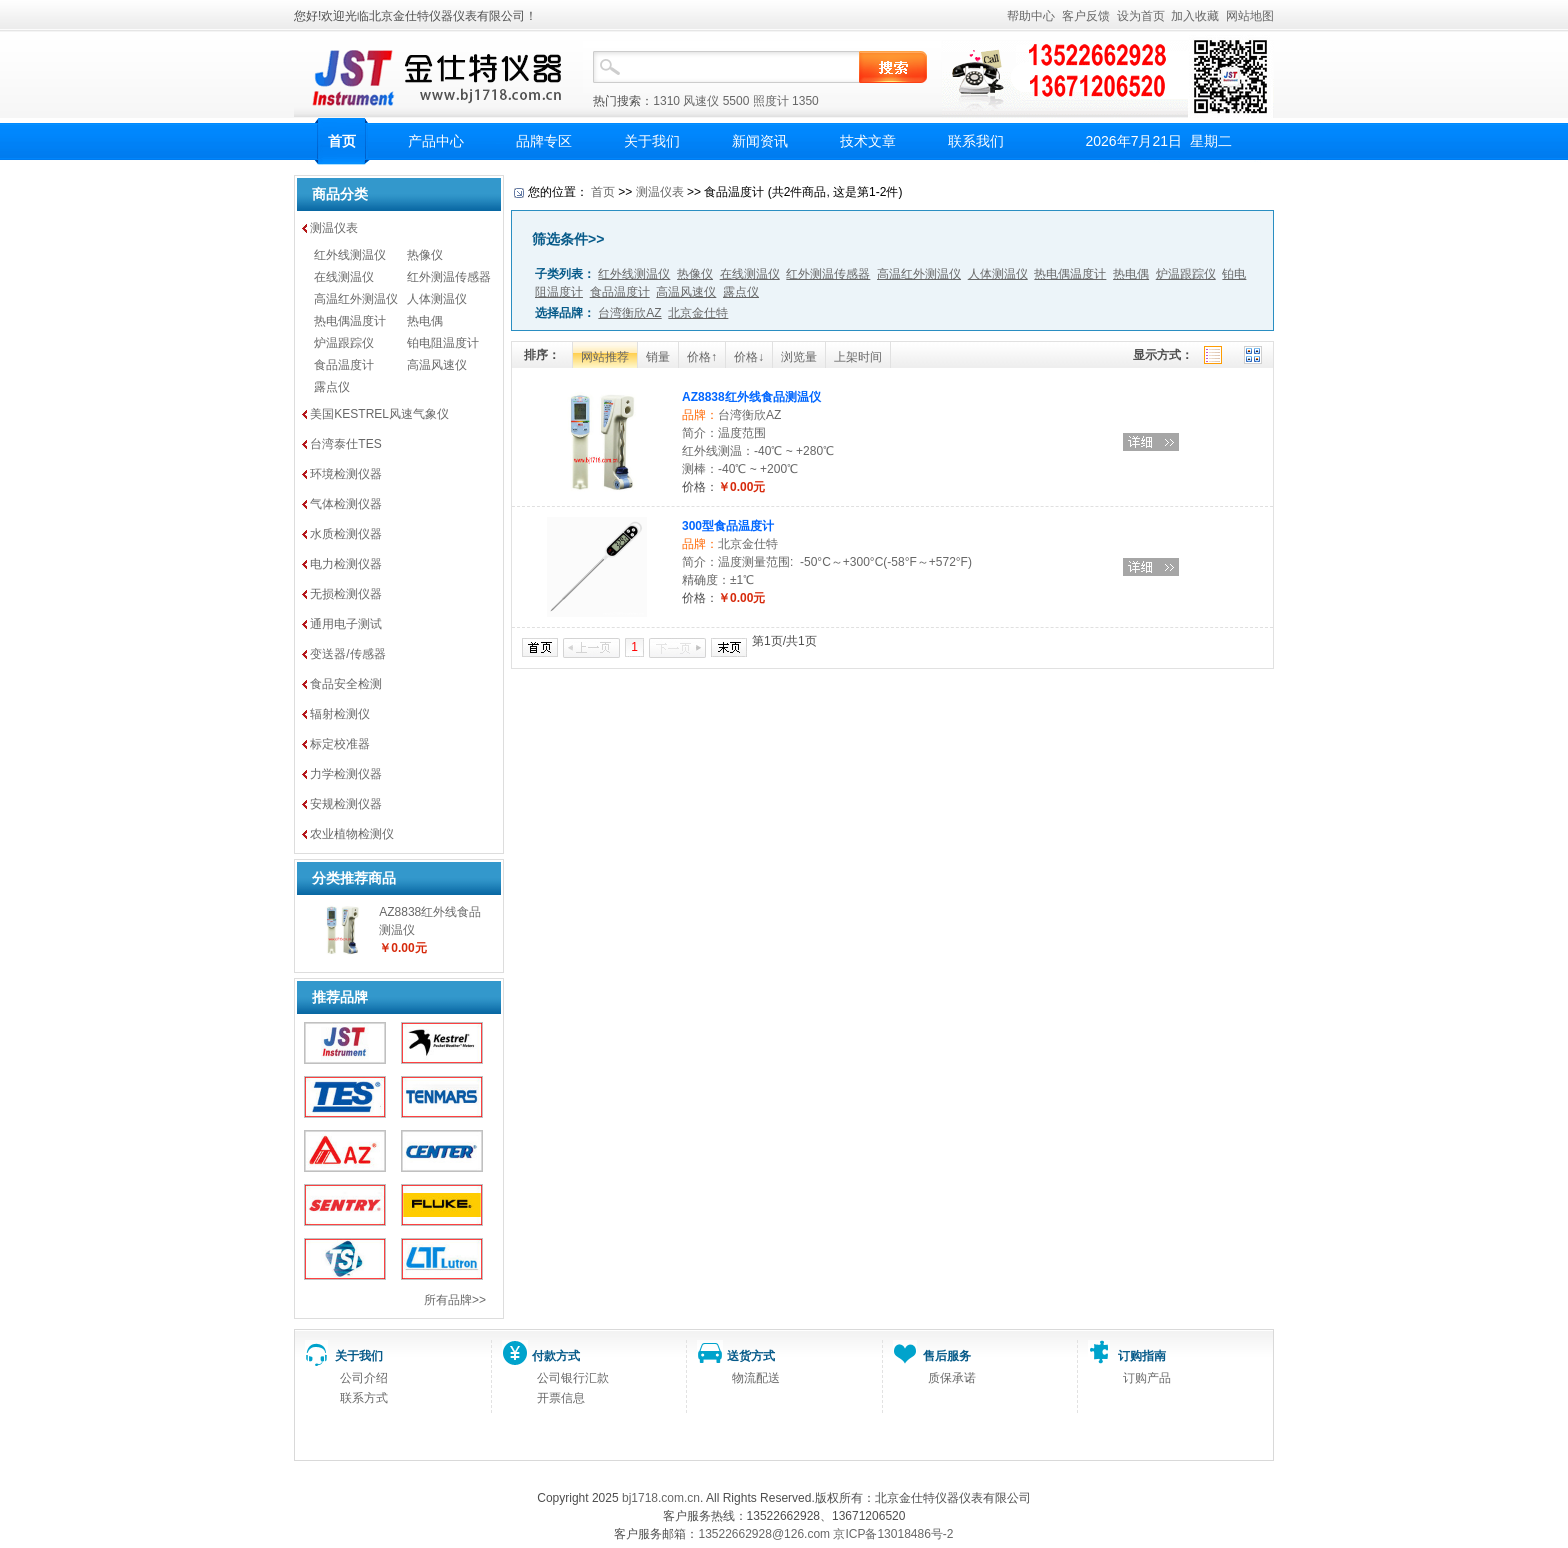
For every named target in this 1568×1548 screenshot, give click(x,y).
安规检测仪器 (346, 804)
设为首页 (1141, 16)
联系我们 (976, 141)
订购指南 (1142, 1356)
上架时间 (858, 357)
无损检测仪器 (346, 594)
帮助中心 (1031, 16)
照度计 (771, 101)
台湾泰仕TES (345, 444)
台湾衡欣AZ (749, 415)
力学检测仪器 (346, 774)
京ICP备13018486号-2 (893, 1534)
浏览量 (799, 357)
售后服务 (947, 1356)
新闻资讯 (760, 141)
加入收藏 (1195, 16)
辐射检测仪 (340, 714)
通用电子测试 (346, 624)
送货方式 (751, 1356)
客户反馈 (1086, 16)
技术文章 (868, 141)
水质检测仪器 (346, 534)
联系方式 (364, 1398)
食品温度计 (344, 365)
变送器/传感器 (347, 654)
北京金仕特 (748, 544)
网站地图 (1250, 16)
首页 (342, 141)
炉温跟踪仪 (344, 343)
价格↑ (702, 357)
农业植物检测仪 (352, 834)
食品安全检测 (346, 684)
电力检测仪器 (346, 564)
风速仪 (701, 101)
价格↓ (749, 357)
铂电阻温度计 (443, 343)
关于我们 (652, 141)
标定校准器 (340, 744)
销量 (658, 357)
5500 (736, 101)
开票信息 (561, 1398)
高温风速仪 (437, 365)
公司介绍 (364, 1378)
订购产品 (1147, 1378)
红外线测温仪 (350, 255)
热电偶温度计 (350, 321)
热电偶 (425, 321)
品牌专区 (544, 141)
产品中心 (436, 141)
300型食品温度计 (728, 526)
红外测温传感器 (449, 277)
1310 (666, 101)
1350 (805, 101)
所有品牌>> (455, 1300)
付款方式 (556, 1356)
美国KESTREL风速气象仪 (379, 414)
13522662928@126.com (764, 1534)
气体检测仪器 (346, 504)
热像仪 (425, 255)
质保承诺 (952, 1378)
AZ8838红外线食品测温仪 (751, 397)
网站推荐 (605, 357)
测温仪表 (334, 228)
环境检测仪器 (346, 474)
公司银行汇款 (573, 1378)
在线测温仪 (344, 277)
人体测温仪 (437, 299)
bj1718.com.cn (661, 1498)
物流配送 (756, 1378)
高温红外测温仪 (356, 299)
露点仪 (332, 387)
